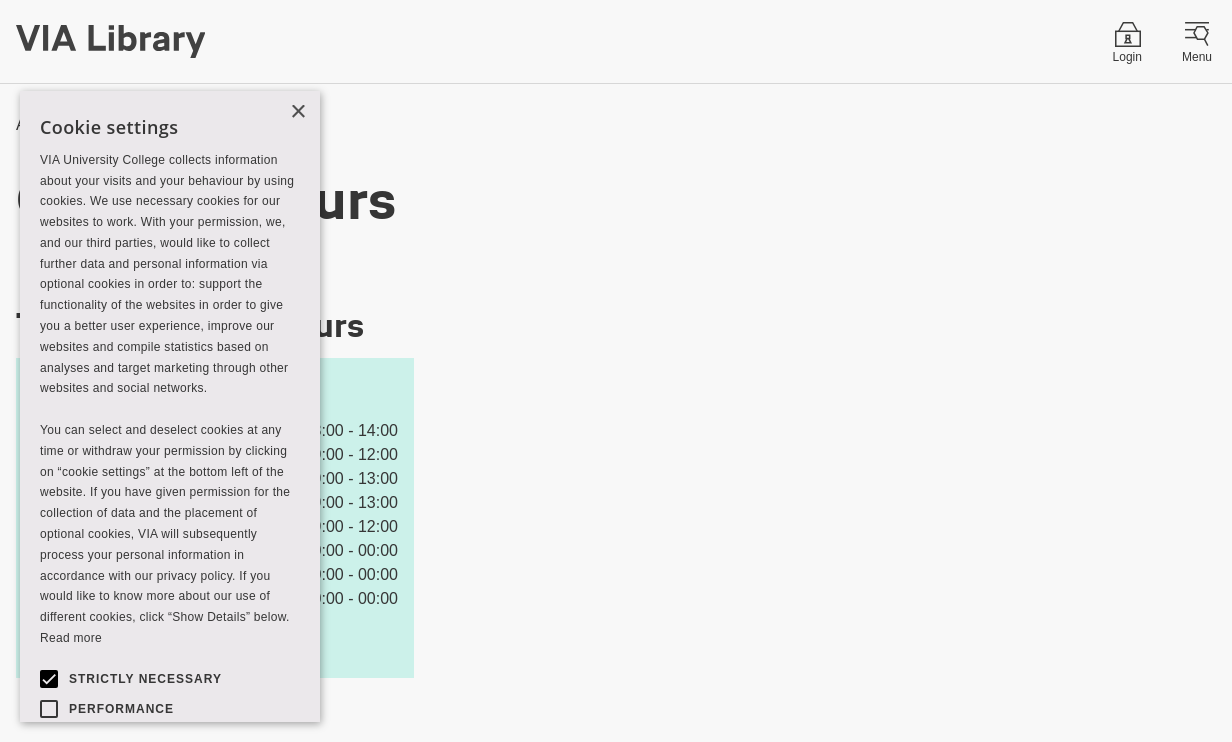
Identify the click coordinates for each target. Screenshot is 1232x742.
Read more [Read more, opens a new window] (71, 638)
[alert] (170, 406)
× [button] (297, 112)
